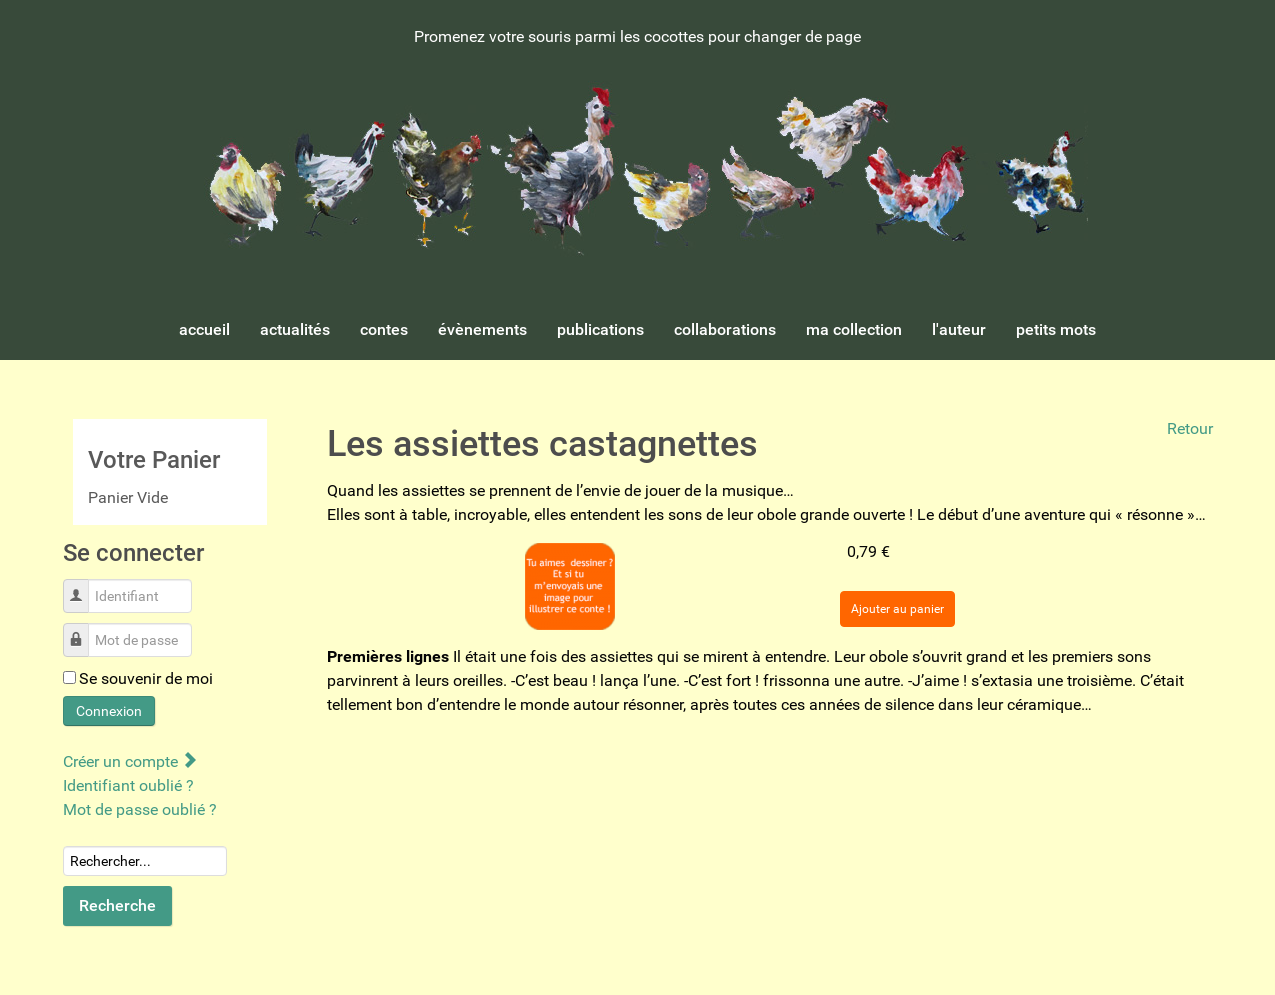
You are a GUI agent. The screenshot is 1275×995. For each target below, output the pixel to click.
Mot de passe (83, 629)
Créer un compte (129, 761)
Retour (1190, 428)
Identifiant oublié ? (128, 785)
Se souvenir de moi (146, 678)
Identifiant (83, 585)
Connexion (109, 711)
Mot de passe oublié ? (140, 809)
